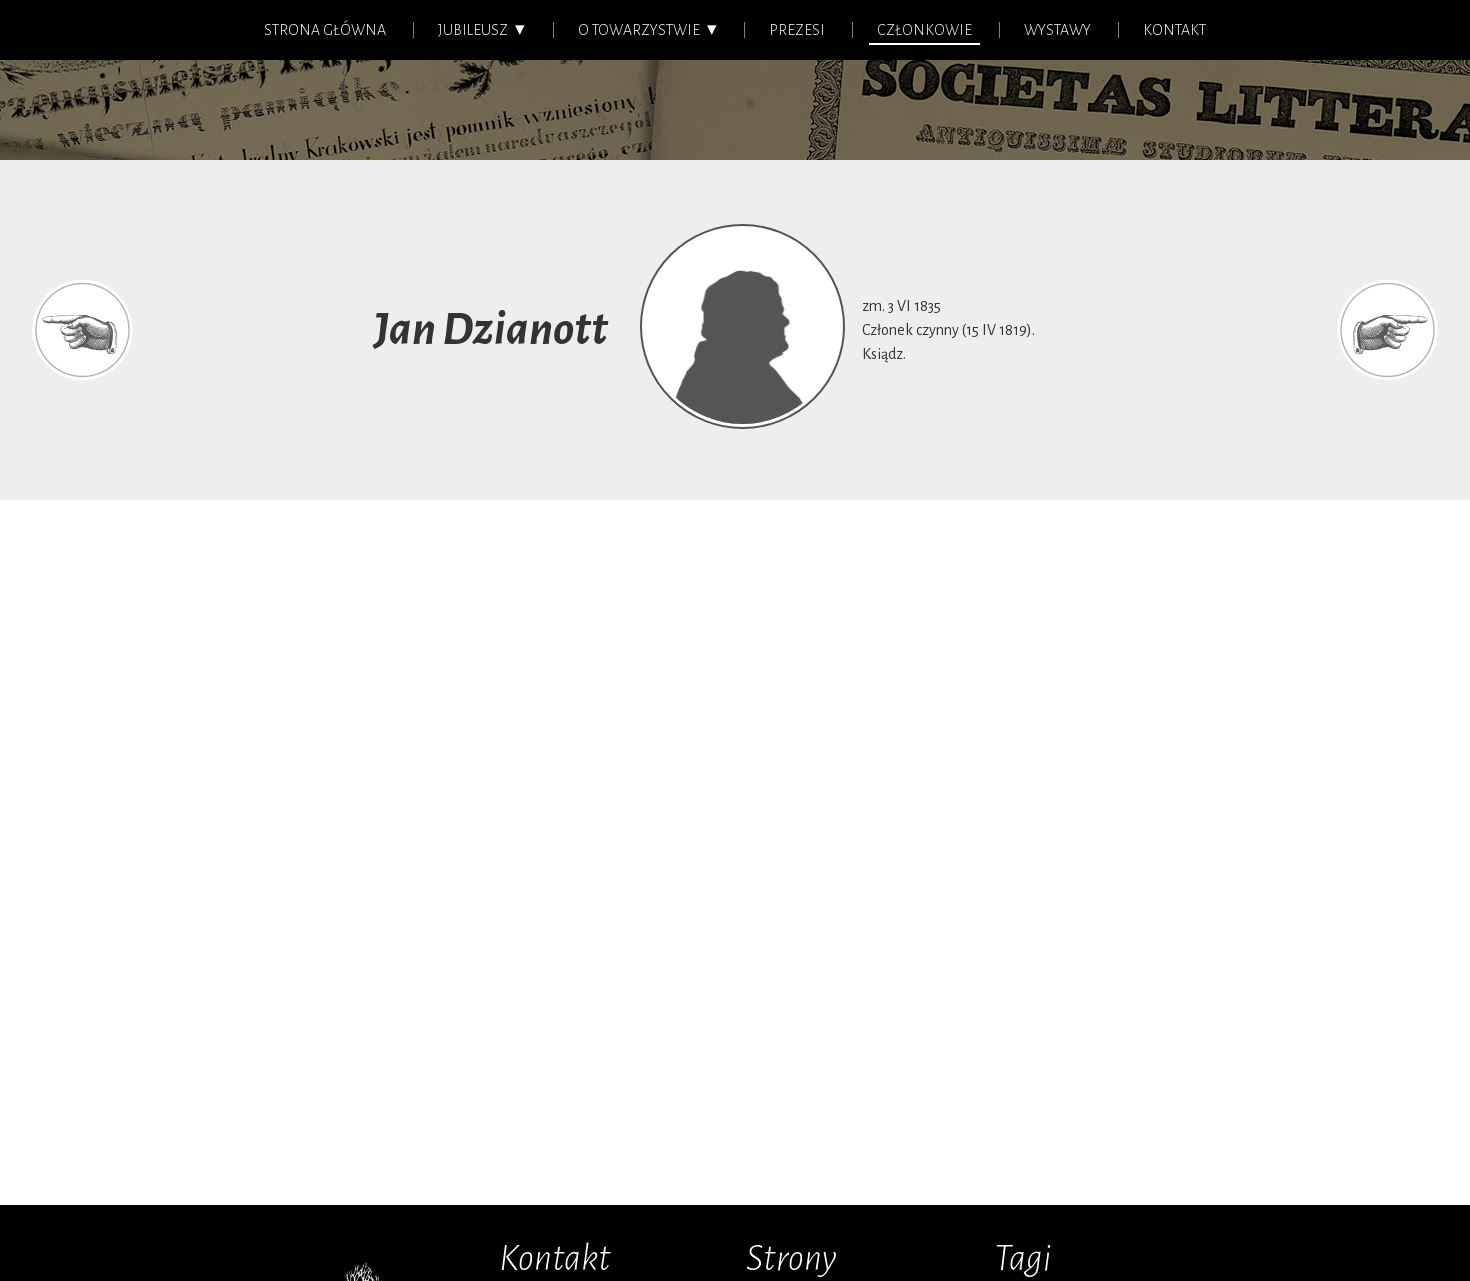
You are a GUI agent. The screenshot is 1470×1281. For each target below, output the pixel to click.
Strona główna (325, 30)
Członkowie (924, 30)
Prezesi (797, 30)
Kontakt (1174, 30)
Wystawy (1057, 30)
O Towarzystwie (639, 30)
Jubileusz (473, 30)
